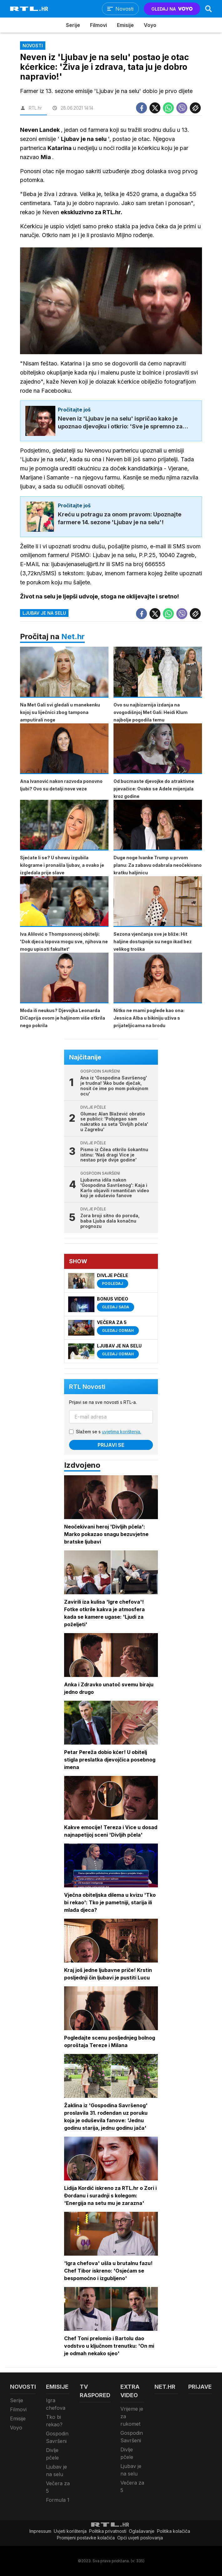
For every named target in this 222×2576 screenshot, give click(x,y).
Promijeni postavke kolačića (86, 2537)
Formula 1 (57, 2500)
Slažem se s (108, 1431)
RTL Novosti (87, 1386)
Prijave (200, 2386)
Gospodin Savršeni (57, 2437)
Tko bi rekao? (54, 2421)
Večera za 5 (58, 2487)
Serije (73, 25)
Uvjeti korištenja (70, 2531)
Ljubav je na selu (44, 613)
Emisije (125, 25)
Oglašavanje (141, 2531)
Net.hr (73, 636)
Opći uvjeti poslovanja (140, 2537)
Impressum (40, 2531)
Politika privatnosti (107, 2531)
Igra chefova (55, 2404)
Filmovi (98, 25)
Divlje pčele (52, 2454)
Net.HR (164, 2386)
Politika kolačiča (173, 2531)
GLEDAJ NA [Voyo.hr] (172, 9)
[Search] (208, 8)
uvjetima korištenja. (121, 1431)
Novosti (23, 2386)
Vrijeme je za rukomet (131, 2416)
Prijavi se (111, 1445)
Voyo (150, 25)
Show (78, 1261)
